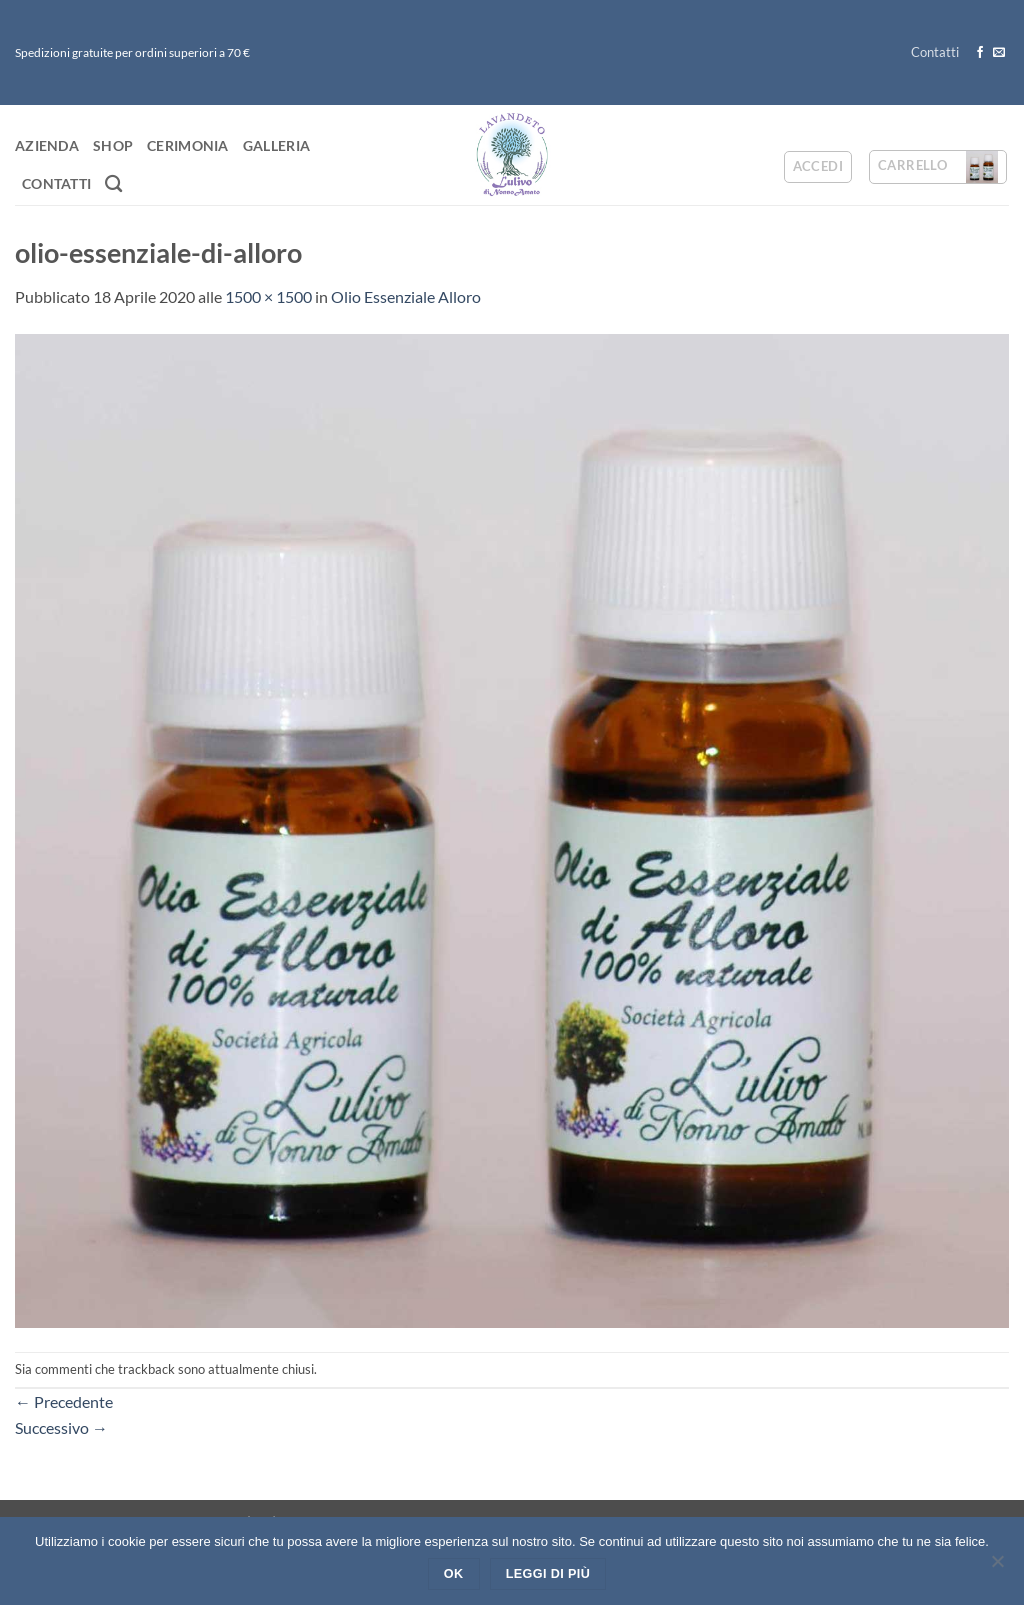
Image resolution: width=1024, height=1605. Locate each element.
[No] (997, 1567)
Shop (113, 145)
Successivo (61, 1427)
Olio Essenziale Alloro (406, 296)
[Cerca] (113, 184)
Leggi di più (548, 1574)
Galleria (276, 145)
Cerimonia (188, 145)
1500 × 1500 (268, 296)
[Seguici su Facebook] (980, 53)
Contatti (935, 52)
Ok (454, 1574)
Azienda (47, 145)
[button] (818, 167)
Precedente (64, 1401)
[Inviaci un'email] (999, 53)
